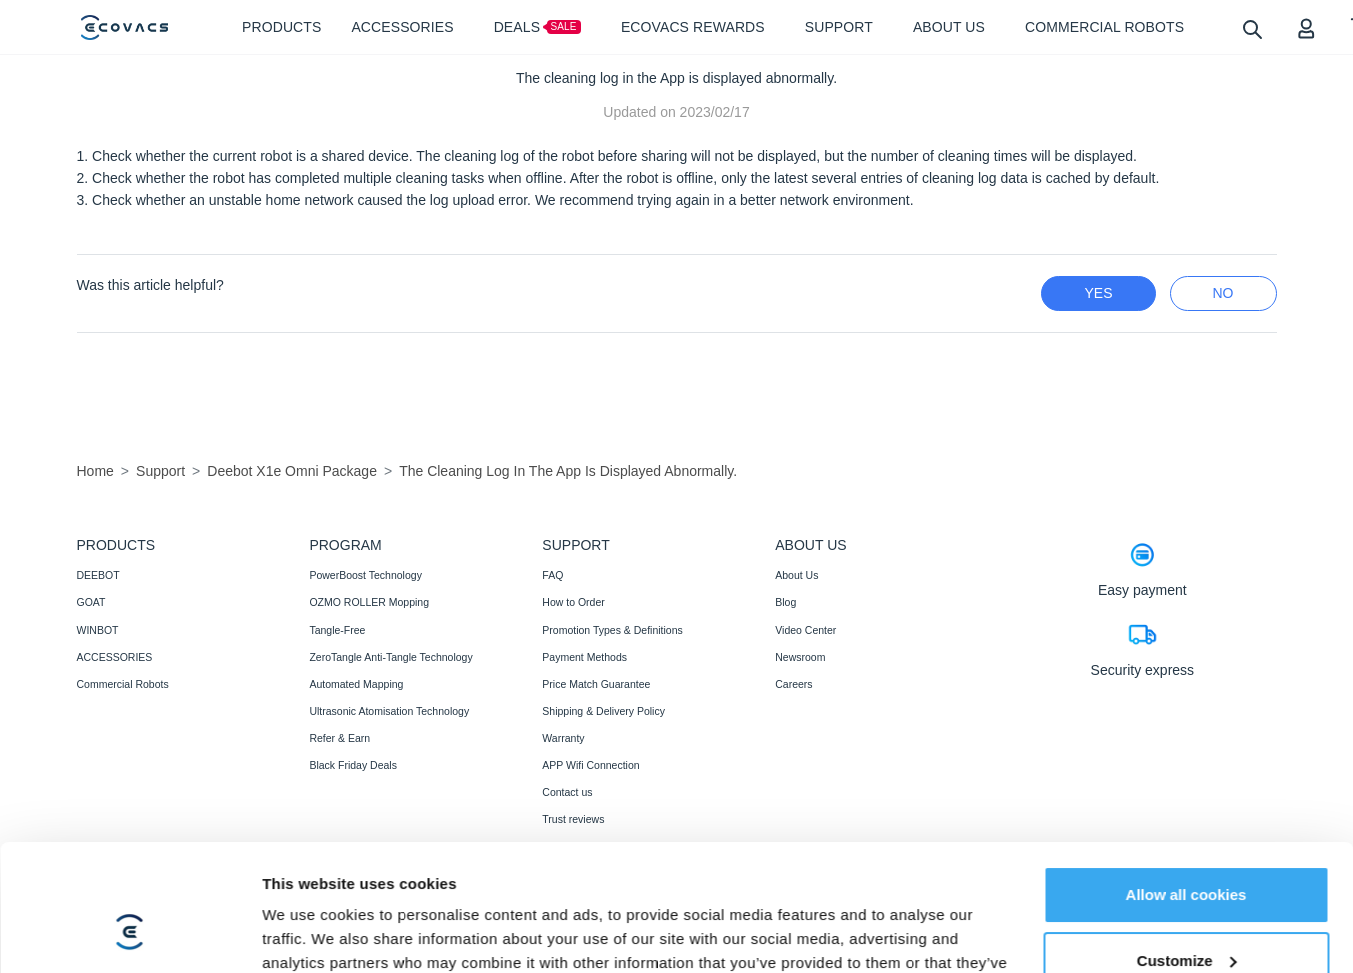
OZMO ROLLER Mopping (369, 602)
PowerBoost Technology (365, 575)
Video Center (805, 630)
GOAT (91, 602)
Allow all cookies (1186, 786)
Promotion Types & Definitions (612, 630)
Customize (1187, 851)
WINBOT (98, 630)
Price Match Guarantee (596, 684)
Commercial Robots (123, 684)
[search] (1251, 28)
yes (1098, 293)
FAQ (552, 575)
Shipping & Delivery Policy (603, 711)
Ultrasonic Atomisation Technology (389, 711)
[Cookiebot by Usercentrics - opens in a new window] (129, 934)
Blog (785, 602)
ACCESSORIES (115, 657)
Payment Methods (584, 657)
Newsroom (800, 657)
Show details (308, 933)
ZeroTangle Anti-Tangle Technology (390, 657)
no (1223, 293)
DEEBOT (98, 575)
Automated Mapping (356, 684)
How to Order (573, 602)
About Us (796, 575)
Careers (793, 684)
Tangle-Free (337, 630)
